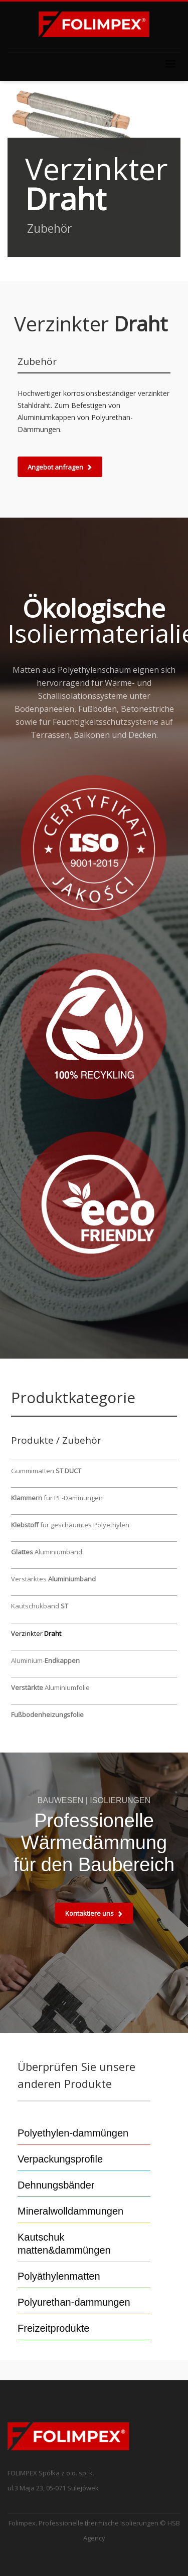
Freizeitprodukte (53, 2328)
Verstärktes (53, 1578)
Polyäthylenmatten (59, 2276)
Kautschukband (39, 1605)
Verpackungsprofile (60, 2159)
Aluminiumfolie (50, 1687)
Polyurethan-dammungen (74, 2302)
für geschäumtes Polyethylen (70, 1524)
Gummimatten (46, 1470)
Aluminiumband (46, 1551)
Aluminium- (45, 1660)
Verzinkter (36, 1633)
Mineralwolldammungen (70, 2211)
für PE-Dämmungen (57, 1497)
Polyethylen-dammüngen (73, 2132)
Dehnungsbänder (56, 2185)
